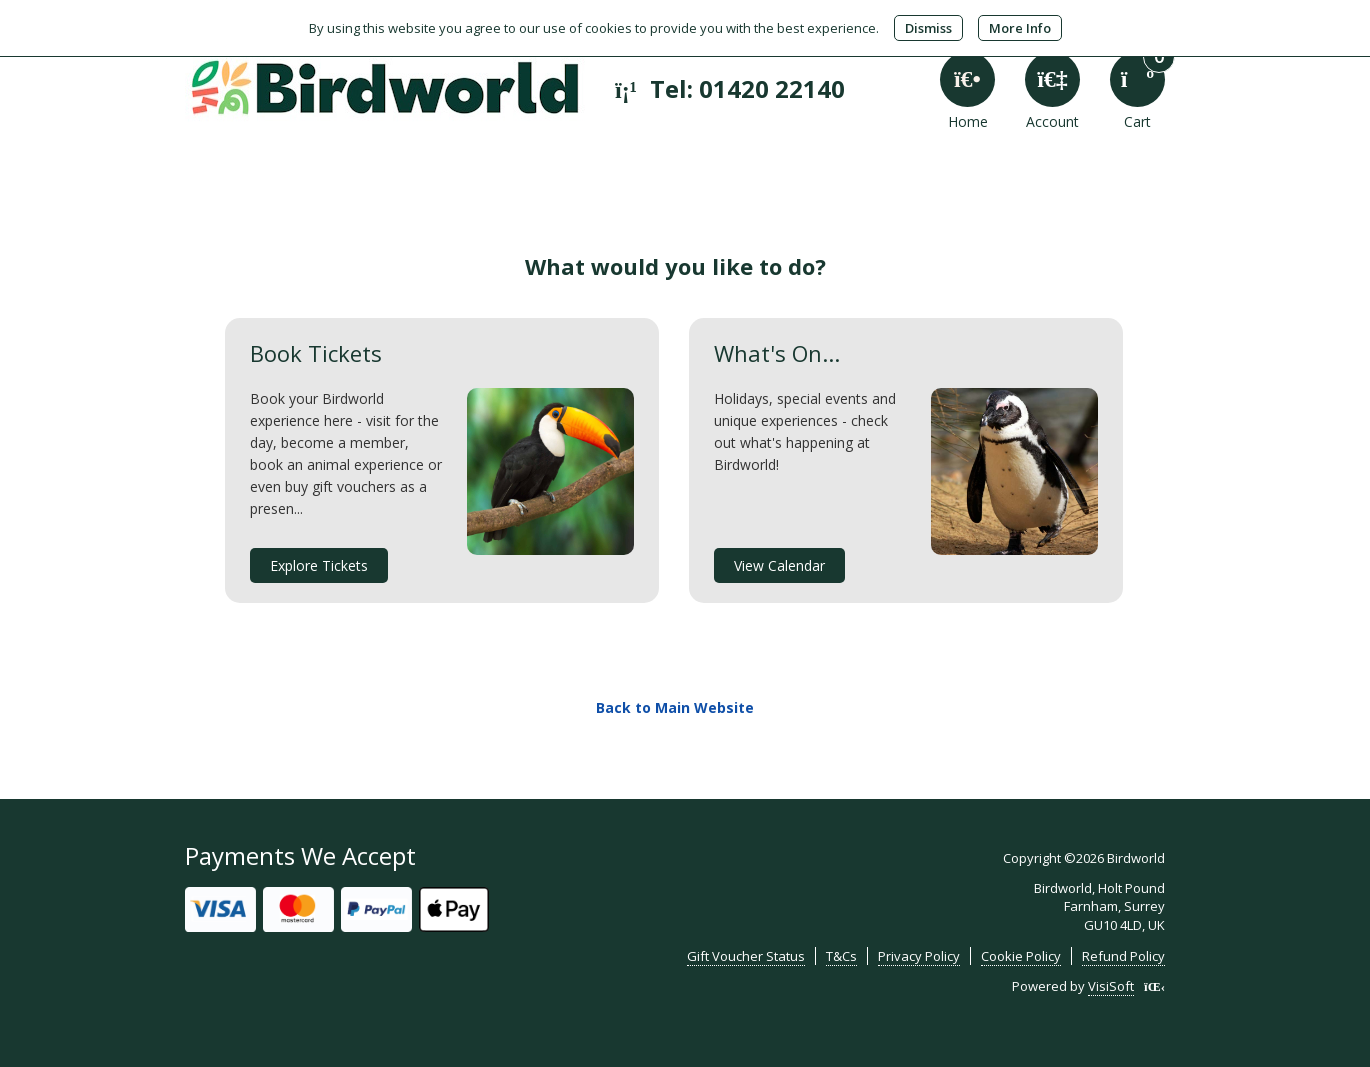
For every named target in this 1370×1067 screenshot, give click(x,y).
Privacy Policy (919, 956)
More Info (1020, 28)
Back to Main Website (675, 707)
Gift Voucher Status (746, 956)
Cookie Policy (1021, 956)
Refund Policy (1123, 956)
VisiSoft (1111, 986)
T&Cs (841, 956)
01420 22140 (772, 88)
